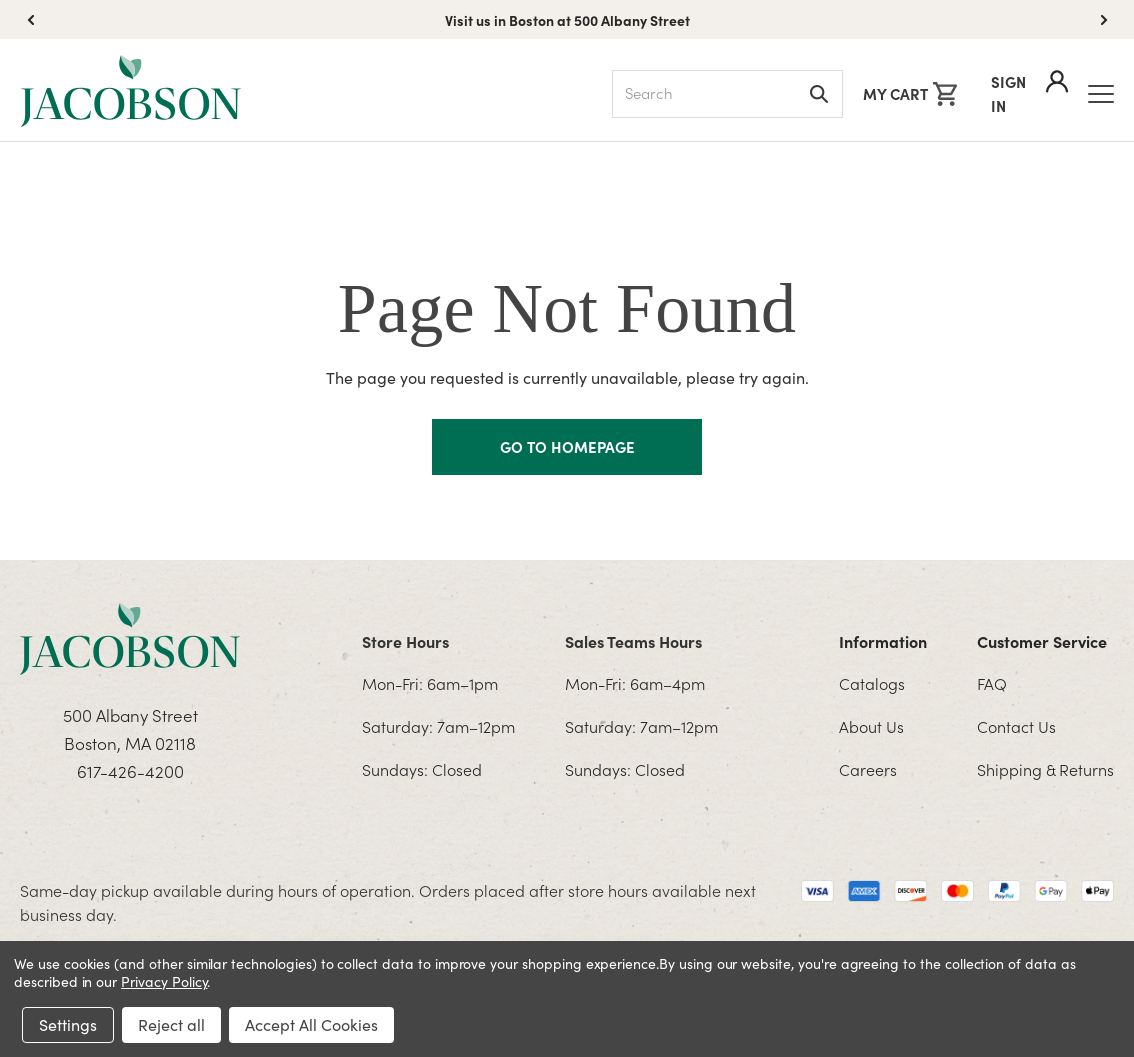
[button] (1104, 20)
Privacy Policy (164, 981)
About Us (871, 726)
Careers (868, 769)
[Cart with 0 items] (910, 94)
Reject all (171, 1024)
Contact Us (1016, 726)
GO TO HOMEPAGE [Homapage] (567, 446)
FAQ (992, 683)
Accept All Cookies (311, 1024)
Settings (68, 1024)
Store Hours (405, 641)
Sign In (1029, 93)
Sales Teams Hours (633, 641)
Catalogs (872, 683)
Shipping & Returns (1045, 769)
